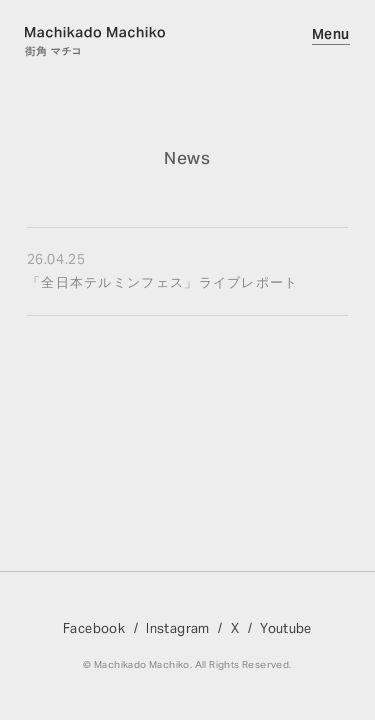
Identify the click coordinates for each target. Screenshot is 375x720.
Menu (331, 34)
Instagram (178, 628)
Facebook (94, 628)
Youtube (286, 628)
